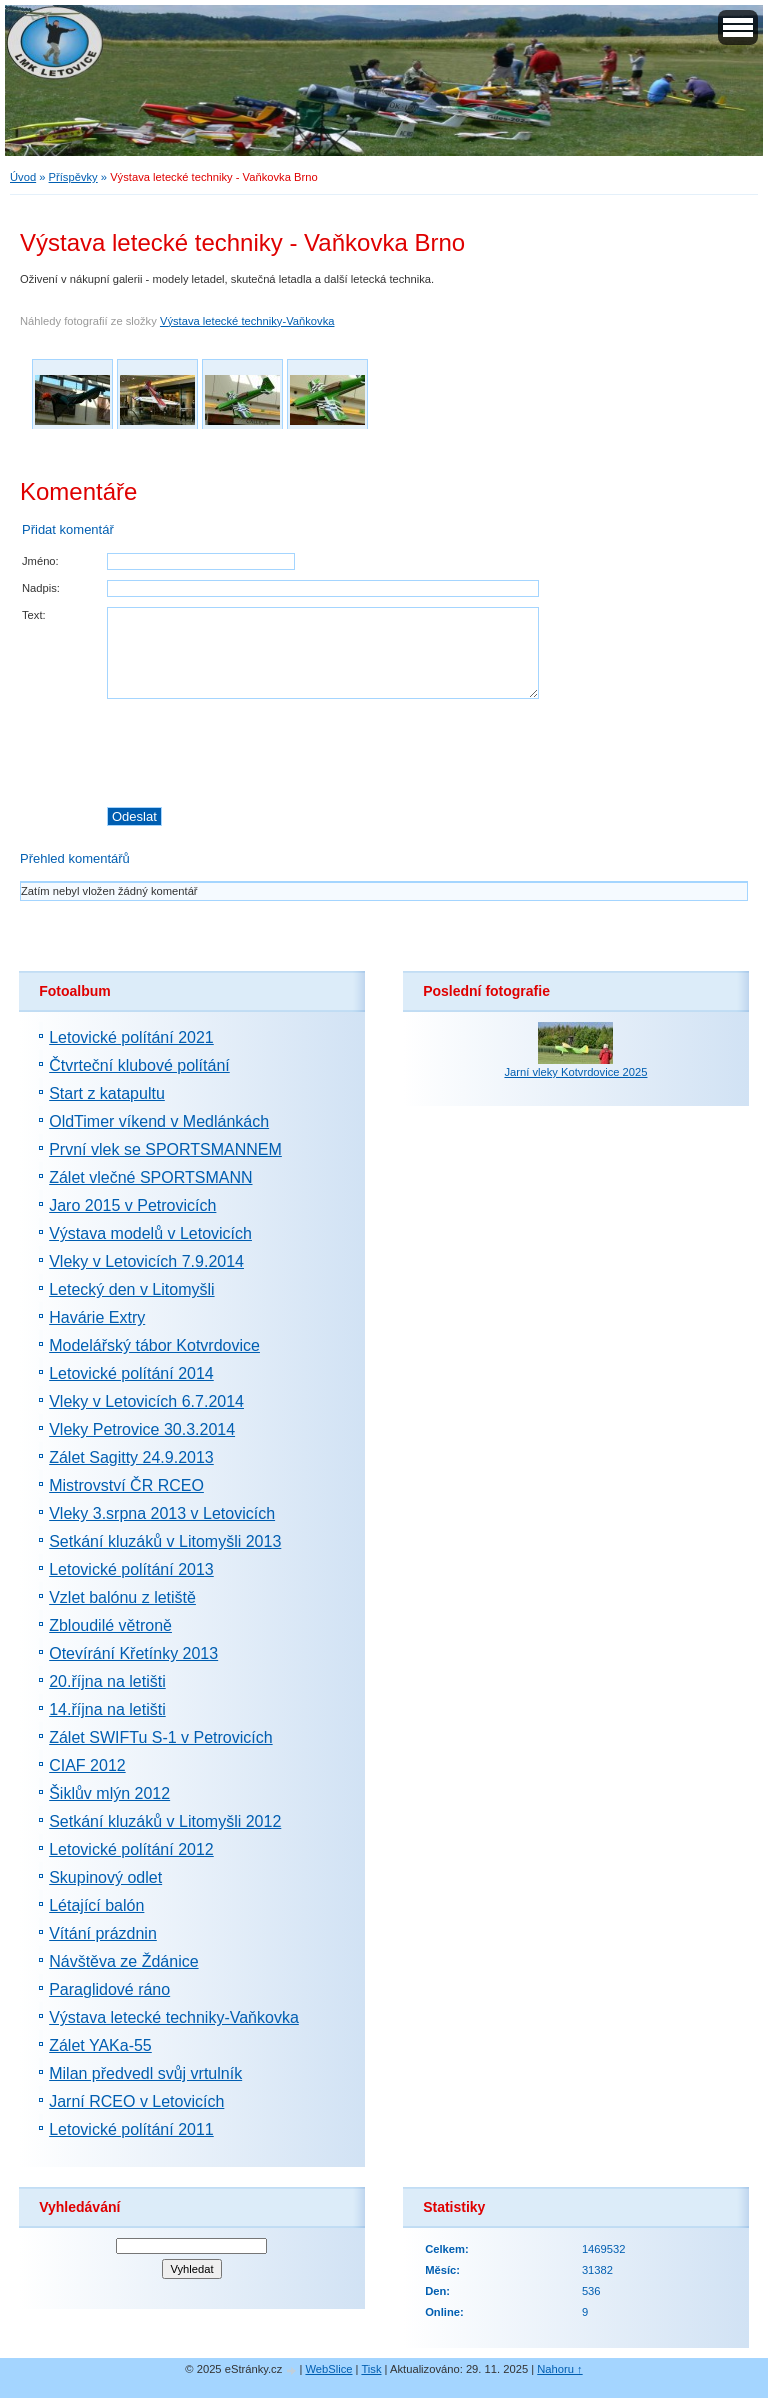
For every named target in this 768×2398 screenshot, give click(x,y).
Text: (34, 615)
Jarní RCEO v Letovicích (136, 2101)
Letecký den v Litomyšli (131, 1289)
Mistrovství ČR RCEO (126, 1485)
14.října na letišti (107, 1709)
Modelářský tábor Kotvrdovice (154, 1345)
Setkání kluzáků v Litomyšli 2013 (165, 1541)
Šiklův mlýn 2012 (109, 1793)
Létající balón (96, 1905)
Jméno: (40, 561)
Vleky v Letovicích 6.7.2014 (146, 1401)
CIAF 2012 (87, 1765)
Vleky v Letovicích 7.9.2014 (146, 1261)
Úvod (23, 177)
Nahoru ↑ (559, 2369)
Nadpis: (41, 588)
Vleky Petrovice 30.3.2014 (142, 1429)
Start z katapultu (107, 1093)
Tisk (371, 2369)
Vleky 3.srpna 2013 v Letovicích (162, 1513)
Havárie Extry (97, 1317)
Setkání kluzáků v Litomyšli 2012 (165, 1821)
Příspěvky (73, 177)
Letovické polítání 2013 (131, 1569)
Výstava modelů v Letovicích (150, 1233)
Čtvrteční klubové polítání (139, 1065)
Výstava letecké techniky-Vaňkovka (247, 321)
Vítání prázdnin (103, 1933)
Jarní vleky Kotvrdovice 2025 (575, 1072)
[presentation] (427, 753)
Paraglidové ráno (109, 1989)
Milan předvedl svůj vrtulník (145, 2073)
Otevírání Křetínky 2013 (133, 1653)
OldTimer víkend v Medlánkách (159, 1121)
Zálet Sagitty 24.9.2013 (131, 1457)
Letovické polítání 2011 (131, 2129)
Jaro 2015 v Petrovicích (132, 1205)
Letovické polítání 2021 (131, 1037)
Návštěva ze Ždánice (123, 1961)
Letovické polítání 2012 (131, 1849)
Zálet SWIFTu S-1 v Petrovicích (160, 1737)
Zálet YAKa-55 (100, 2045)
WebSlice (328, 2369)
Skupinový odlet (105, 1877)
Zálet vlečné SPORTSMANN (150, 1177)
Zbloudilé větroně (110, 1625)
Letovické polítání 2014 (131, 1373)
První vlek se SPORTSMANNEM (165, 1149)
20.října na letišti (107, 1681)
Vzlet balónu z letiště (122, 1597)
